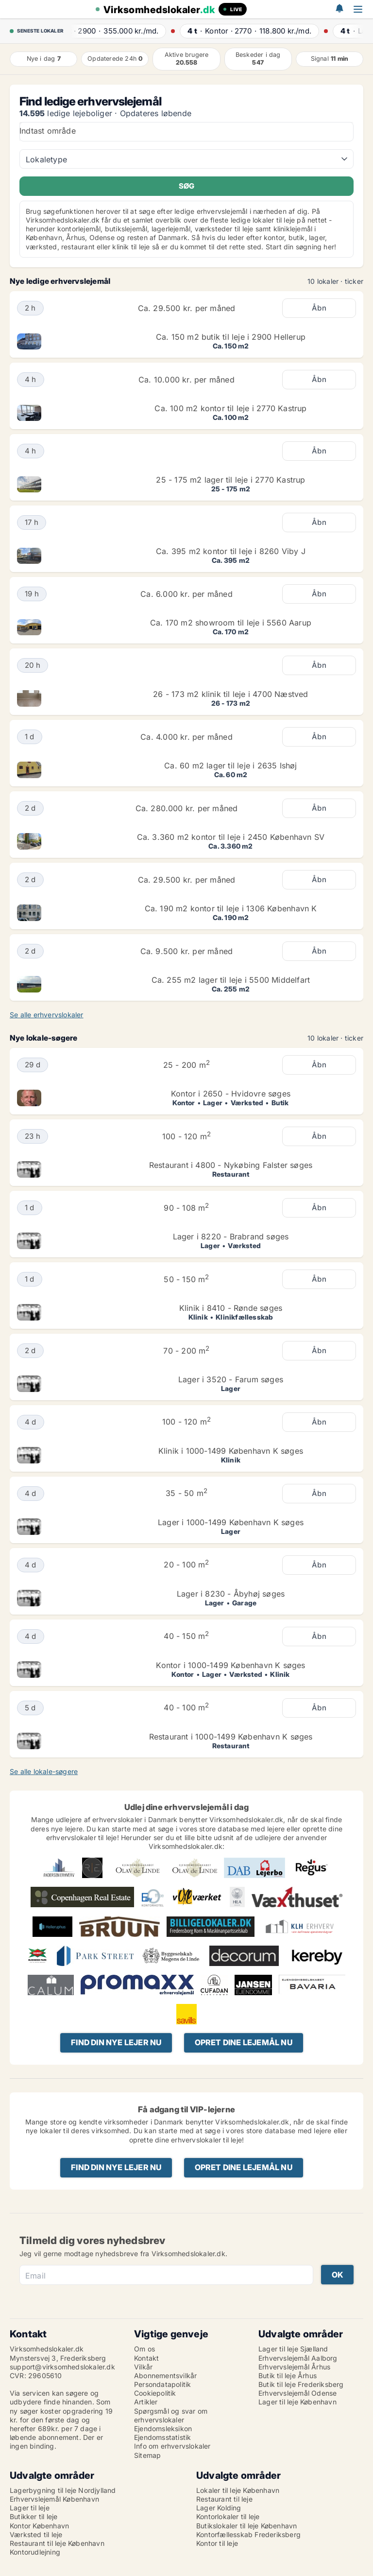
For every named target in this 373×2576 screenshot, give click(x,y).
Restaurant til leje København (57, 2543)
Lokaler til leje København (237, 2490)
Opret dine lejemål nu (243, 2042)
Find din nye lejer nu (116, 2042)
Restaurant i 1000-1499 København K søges (231, 1736)
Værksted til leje (36, 2534)
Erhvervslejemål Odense (297, 2393)
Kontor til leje (217, 2543)
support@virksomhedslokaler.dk (62, 2367)
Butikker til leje (33, 2516)
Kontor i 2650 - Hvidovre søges (230, 1093)
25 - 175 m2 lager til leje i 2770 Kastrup (230, 479)
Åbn (319, 308)
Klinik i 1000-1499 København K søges (230, 1450)
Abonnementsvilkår (165, 2375)
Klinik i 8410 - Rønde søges (230, 1308)
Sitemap (147, 2455)
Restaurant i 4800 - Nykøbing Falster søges (230, 1165)
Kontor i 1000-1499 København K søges (230, 1665)
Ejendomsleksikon (163, 2428)
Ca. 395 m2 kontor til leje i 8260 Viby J (230, 551)
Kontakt (146, 2358)
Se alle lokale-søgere (44, 1771)
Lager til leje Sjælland (293, 2349)
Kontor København (39, 2526)
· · (121, 30)
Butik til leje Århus (287, 2375)
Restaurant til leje (224, 2499)
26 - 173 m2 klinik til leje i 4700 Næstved (230, 694)
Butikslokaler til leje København (246, 2526)
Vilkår (143, 2367)
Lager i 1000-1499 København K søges (231, 1522)
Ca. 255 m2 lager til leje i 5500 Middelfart (231, 979)
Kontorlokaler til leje (227, 2516)
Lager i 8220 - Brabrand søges (231, 1236)
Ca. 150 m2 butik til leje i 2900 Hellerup (230, 336)
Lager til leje (30, 2508)
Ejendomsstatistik (162, 2437)
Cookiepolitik (155, 2393)
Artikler (146, 2402)
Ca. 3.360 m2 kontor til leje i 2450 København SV (231, 837)
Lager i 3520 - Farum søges (230, 1379)
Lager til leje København (297, 2402)
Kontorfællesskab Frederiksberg (248, 2534)
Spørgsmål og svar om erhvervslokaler (170, 2415)
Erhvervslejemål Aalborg (298, 2358)
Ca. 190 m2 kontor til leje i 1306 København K (231, 908)
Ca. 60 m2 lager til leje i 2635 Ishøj (230, 765)
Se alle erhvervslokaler (47, 1014)
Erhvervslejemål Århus (294, 2367)
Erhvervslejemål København (54, 2499)
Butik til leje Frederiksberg (301, 2384)
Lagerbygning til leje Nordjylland (63, 2490)
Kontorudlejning (35, 2552)
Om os (144, 2349)
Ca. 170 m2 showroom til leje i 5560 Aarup (230, 622)
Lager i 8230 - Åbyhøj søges (231, 1593)
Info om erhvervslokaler (172, 2446)
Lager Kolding (218, 2508)
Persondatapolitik (162, 2384)
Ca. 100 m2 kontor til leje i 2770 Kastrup (230, 408)
